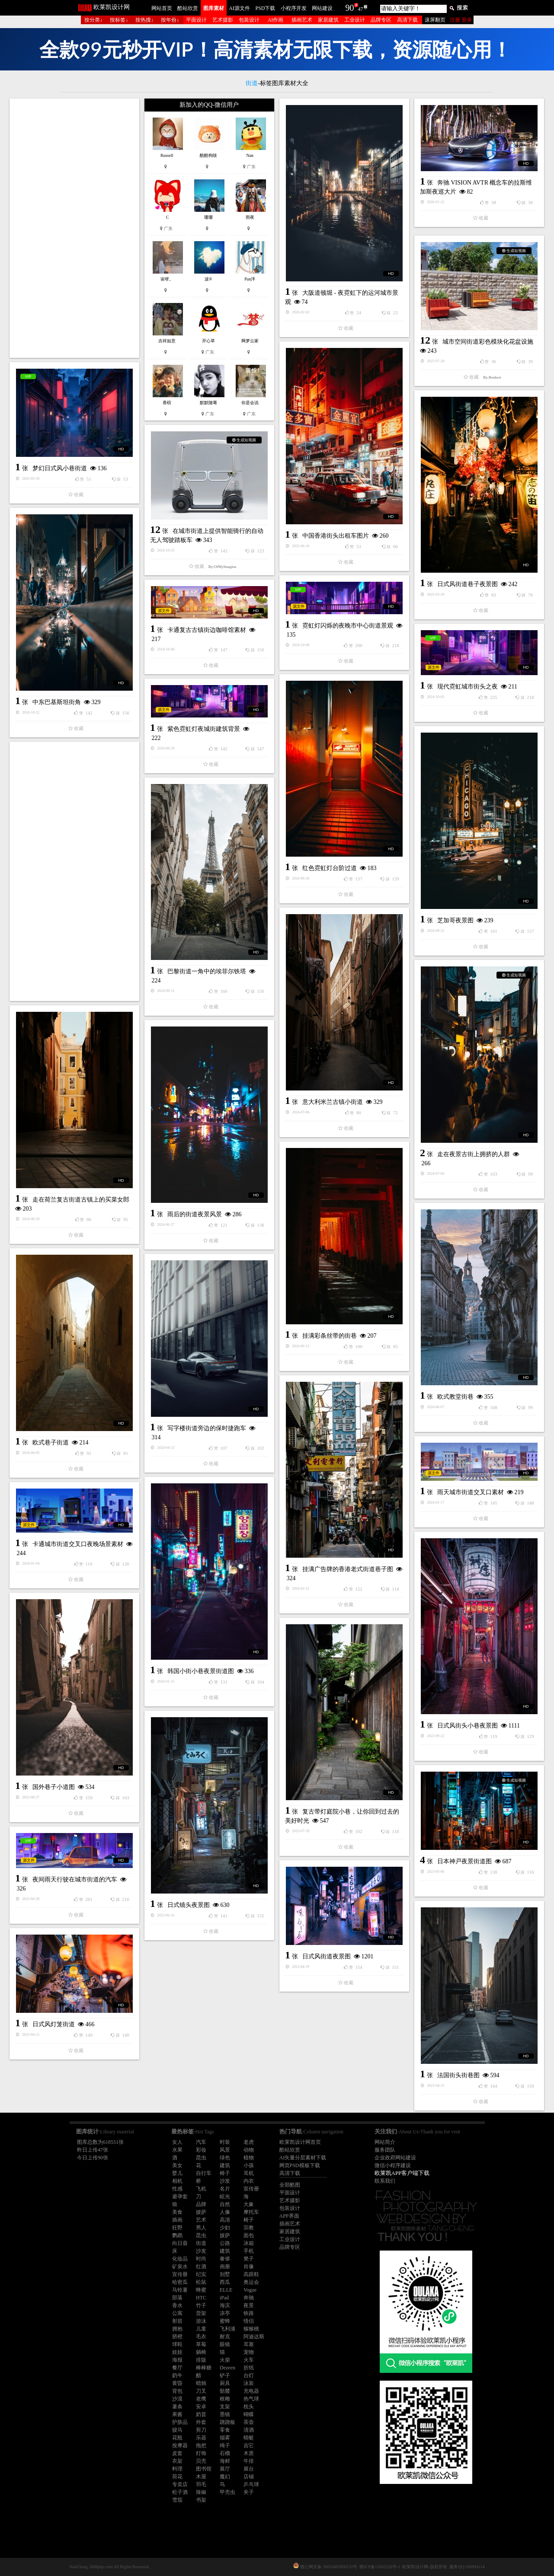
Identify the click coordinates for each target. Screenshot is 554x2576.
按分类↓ (93, 20)
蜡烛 (201, 2383)
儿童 (201, 2329)
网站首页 (161, 8)
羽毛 (201, 2484)
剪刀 (201, 2430)
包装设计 (249, 20)
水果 (177, 2150)
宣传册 (251, 2189)
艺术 (201, 2220)
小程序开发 (294, 8)
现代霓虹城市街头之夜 (467, 686)
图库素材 (213, 8)
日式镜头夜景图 (188, 1905)
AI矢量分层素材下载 (303, 2158)
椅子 (225, 2173)
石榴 (225, 2453)
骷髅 (225, 2391)
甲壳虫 (227, 2492)
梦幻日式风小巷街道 (59, 468)
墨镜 (225, 2414)
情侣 (248, 2321)
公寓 (177, 2313)
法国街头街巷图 (458, 2075)
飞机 (201, 2189)
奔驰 (248, 2298)
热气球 (251, 2399)
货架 (201, 2313)
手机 (248, 2251)
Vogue (249, 2290)
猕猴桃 (251, 2329)
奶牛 (177, 2375)
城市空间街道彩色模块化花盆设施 (487, 341)
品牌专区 (381, 20)
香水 (177, 2305)
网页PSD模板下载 (299, 2165)
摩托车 (251, 2212)
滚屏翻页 (435, 20)
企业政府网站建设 (395, 2158)
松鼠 (201, 2282)
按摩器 (180, 2445)
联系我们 (385, 2181)
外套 (201, 2422)
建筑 (225, 2165)
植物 (248, 2158)
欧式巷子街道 (50, 1442)
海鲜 (225, 2461)
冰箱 (248, 2243)
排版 (201, 2360)
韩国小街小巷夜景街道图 (200, 1671)
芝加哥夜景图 (455, 920)
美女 (177, 2165)
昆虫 (201, 2158)
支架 (225, 2407)
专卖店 (180, 2484)
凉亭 (225, 2313)
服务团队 (385, 2150)
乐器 (201, 2438)
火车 (248, 2360)
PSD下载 (265, 8)
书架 (201, 2500)
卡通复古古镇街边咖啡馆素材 (206, 630)
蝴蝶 (248, 2414)
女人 (177, 2142)
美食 (177, 2212)
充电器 (251, 2391)
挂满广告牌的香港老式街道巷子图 (347, 1569)
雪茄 (177, 2500)
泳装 (248, 2383)
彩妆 (201, 2150)
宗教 (248, 2228)
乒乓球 (251, 2484)
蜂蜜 (201, 2290)
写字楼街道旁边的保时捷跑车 (206, 1428)
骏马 (177, 2430)
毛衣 (201, 2337)
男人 (201, 2228)
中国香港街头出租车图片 (335, 535)
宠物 (248, 2352)
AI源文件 (239, 8)
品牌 (201, 2204)
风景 (225, 2150)
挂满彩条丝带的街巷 (329, 1336)
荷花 (177, 2477)
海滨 (225, 2305)
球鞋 (177, 2344)
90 (350, 8)
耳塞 (248, 2344)
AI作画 (276, 20)
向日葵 (180, 2243)
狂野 (177, 2228)
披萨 (201, 2212)
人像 (225, 2212)
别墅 (225, 2274)
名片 (225, 2189)
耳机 (248, 2173)
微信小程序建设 (393, 2165)
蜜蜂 (225, 2321)
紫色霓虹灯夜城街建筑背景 (203, 729)
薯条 (177, 2407)
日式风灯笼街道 (53, 2024)
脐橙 (177, 2337)
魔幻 (225, 2477)
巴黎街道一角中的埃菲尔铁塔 (206, 971)
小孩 (248, 2165)
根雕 (225, 2399)
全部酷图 (289, 2185)
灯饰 (201, 2453)
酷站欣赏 (187, 8)
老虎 (248, 2142)
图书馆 (203, 2469)
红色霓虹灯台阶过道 (329, 868)
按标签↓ (119, 20)
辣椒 (201, 2492)
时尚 (201, 2259)
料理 (177, 2469)
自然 (225, 2204)
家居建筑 (328, 20)
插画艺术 (301, 20)
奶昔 (201, 2414)
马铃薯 (180, 2290)
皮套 (177, 2453)
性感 (177, 2189)
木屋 (201, 2477)
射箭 (177, 2321)
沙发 (225, 2181)
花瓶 (177, 2438)
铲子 (225, 2375)
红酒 (201, 2267)
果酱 (177, 2414)
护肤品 (180, 2422)
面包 (248, 2235)
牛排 (248, 2461)
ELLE (226, 2290)
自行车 (203, 2173)
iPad (224, 2298)
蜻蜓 (248, 2438)
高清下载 (407, 20)
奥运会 (251, 2282)
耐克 (225, 2337)
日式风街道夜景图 (326, 1956)
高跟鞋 (251, 2274)
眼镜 (225, 2344)
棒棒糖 (203, 2368)
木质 (248, 2453)
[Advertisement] (74, 228)
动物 (248, 2150)
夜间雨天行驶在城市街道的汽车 (74, 1879)
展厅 (225, 2469)
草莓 (201, 2344)
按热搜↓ (144, 20)
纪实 (201, 2274)
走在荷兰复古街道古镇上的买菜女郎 (80, 1199)
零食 (225, 2430)
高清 (225, 2220)
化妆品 (180, 2259)
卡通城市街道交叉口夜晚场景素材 (77, 1544)
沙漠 (177, 2399)
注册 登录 (461, 20)
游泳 (201, 2321)
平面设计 (196, 20)
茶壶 (248, 2422)
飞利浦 (227, 2329)
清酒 (248, 2430)
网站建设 (322, 8)
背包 (177, 2391)
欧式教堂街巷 (455, 1396)
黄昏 (177, 2383)
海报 (177, 2360)
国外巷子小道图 (53, 1787)
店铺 (248, 2477)
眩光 (225, 2196)
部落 (177, 2298)
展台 (248, 2469)
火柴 (225, 2360)
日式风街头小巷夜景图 (467, 1725)
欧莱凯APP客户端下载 (402, 2173)
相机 (177, 2181)
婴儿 (177, 2173)
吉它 (248, 2445)
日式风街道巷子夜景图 (467, 584)
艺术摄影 (222, 20)
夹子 (248, 2492)
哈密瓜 (180, 2282)
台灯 (248, 2375)
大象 (248, 2204)
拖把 (201, 2445)
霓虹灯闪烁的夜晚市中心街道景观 (347, 625)
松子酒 (180, 2492)
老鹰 (201, 2399)
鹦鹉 (177, 2235)
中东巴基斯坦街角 (56, 702)
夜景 (248, 2305)
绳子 (225, 2445)
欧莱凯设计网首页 (300, 2142)
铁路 (248, 2313)
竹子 (201, 2305)
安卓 (201, 2407)
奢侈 (225, 2259)
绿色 (225, 2158)
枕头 (248, 2407)
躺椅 (201, 2352)
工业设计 (354, 20)
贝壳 (201, 2461)
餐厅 (177, 2368)
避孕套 (180, 2196)
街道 (201, 2243)
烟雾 (225, 2438)
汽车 (201, 2142)
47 (360, 9)
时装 (225, 2142)
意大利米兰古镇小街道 (332, 1102)
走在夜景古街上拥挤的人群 (473, 1154)
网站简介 (385, 2142)
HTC (201, 2298)
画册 (225, 2267)
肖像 (248, 2267)
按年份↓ (170, 20)
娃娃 (177, 2352)
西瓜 (225, 2282)
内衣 (248, 2181)
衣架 (177, 2461)
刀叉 (201, 2391)
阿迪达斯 (253, 2337)
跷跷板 (227, 2422)
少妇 (225, 2228)
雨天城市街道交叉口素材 (470, 1492)
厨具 (225, 2383)
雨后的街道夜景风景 (194, 1214)
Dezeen (227, 2368)
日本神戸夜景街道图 (464, 1861)
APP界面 (289, 2216)
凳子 (248, 2259)
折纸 (248, 2368)
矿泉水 (180, 2267)
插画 (177, 2220)
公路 (225, 2243)
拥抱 (177, 2329)
